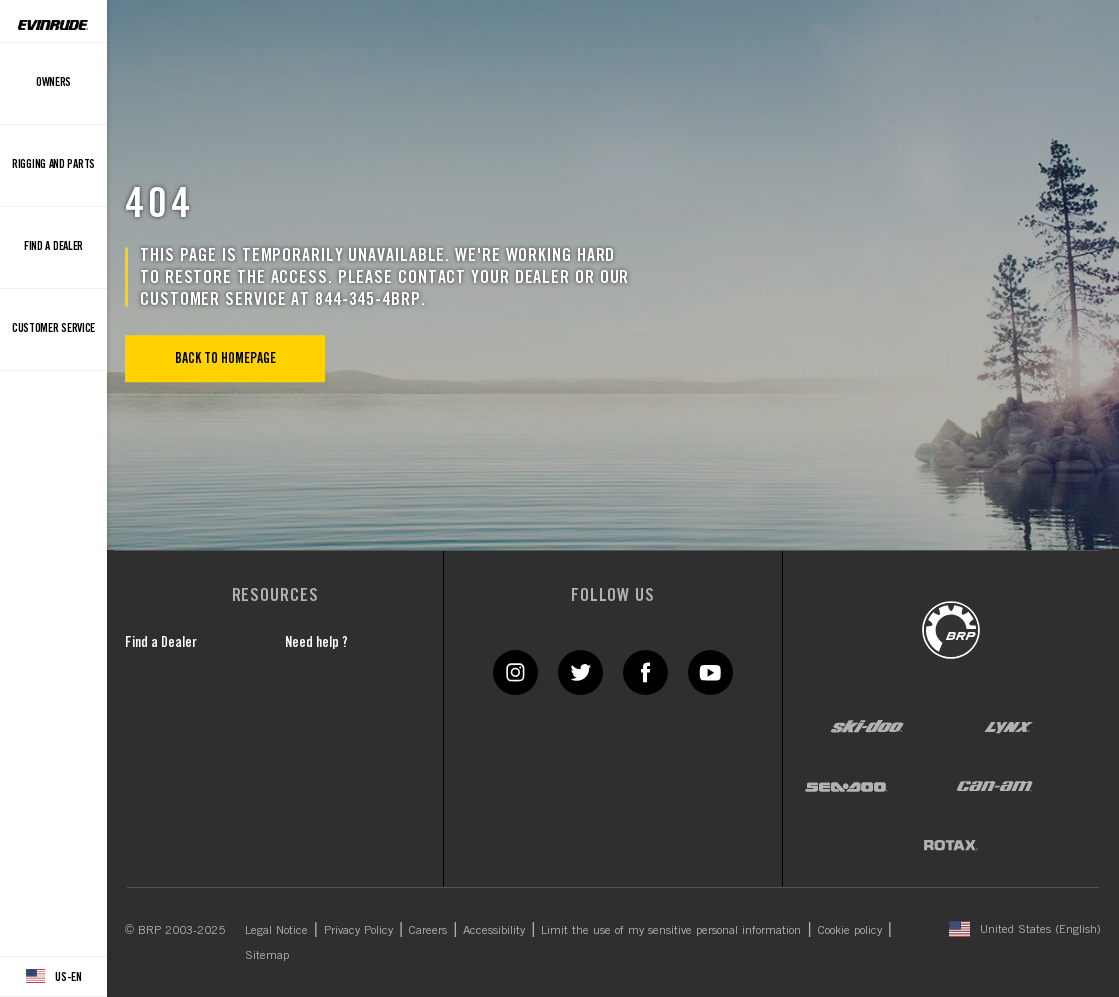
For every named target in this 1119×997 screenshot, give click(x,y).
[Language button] (53, 977)
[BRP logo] (951, 628)
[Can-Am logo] (994, 786)
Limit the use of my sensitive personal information (671, 929)
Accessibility (494, 929)
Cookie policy (850, 929)
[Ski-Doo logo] (867, 727)
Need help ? (316, 642)
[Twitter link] (580, 671)
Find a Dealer (161, 642)
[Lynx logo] (1009, 727)
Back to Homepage (225, 358)
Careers (428, 929)
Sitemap (267, 954)
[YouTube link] (710, 671)
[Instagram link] (515, 671)
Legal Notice (276, 929)
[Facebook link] (645, 671)
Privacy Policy (358, 929)
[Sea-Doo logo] (845, 786)
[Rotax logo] (951, 845)
